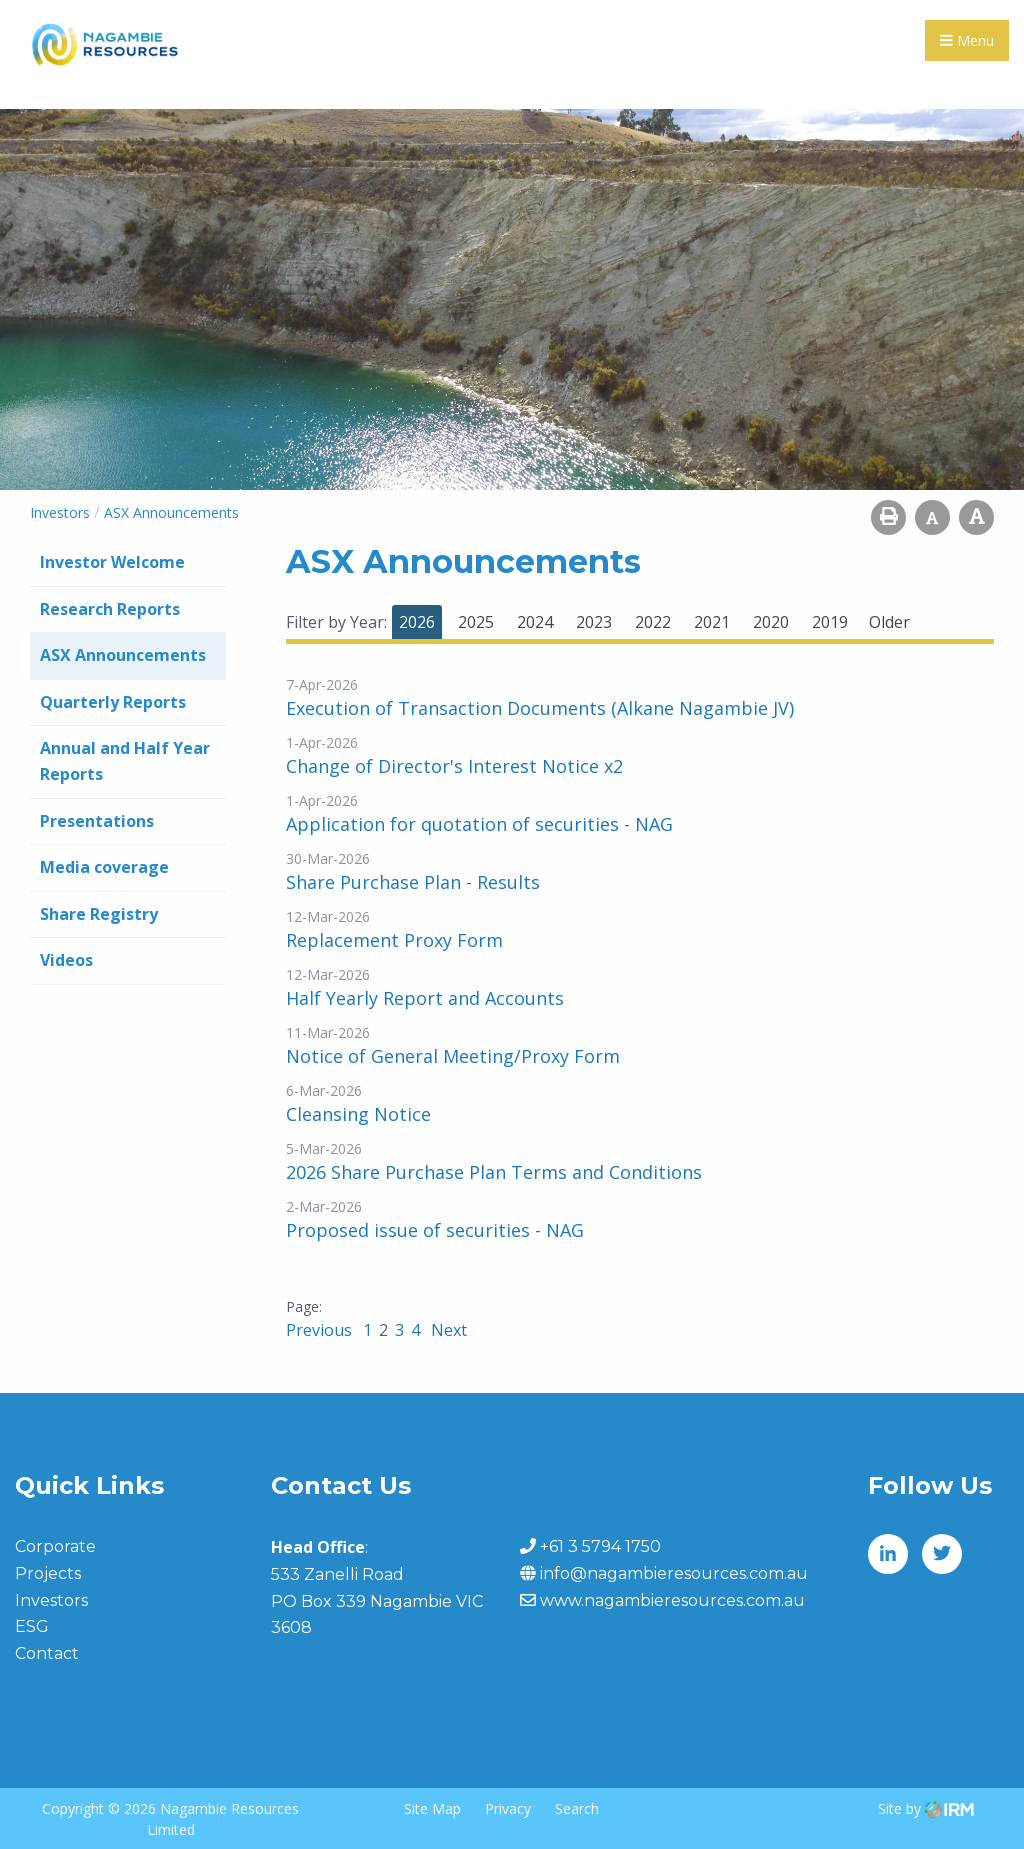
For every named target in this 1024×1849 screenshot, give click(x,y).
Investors (51, 1600)
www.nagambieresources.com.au (672, 1600)
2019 (830, 622)
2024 (535, 622)
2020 (771, 622)
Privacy (508, 1807)
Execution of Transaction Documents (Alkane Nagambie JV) (540, 708)
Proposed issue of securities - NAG (435, 1230)
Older (889, 622)
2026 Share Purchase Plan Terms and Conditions (494, 1172)
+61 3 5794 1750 (600, 1546)
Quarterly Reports (113, 702)
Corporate (55, 1546)
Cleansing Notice (358, 1114)
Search (577, 1807)
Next (447, 1330)
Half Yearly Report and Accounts (425, 998)
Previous (321, 1330)
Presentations (97, 821)
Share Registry (99, 914)
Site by (926, 1807)
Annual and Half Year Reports (125, 761)
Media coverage (104, 867)
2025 (476, 622)
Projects (48, 1573)
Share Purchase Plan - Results (413, 882)
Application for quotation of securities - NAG (479, 824)
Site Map (432, 1807)
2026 (417, 622)
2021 (712, 622)
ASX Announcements (123, 655)
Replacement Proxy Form (394, 940)
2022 (653, 622)
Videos (66, 960)
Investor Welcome (112, 562)
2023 (594, 622)
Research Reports (110, 609)
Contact (47, 1653)
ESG (32, 1626)
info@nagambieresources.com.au (674, 1573)
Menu (967, 40)
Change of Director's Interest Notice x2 (454, 766)
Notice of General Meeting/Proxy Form (453, 1056)
